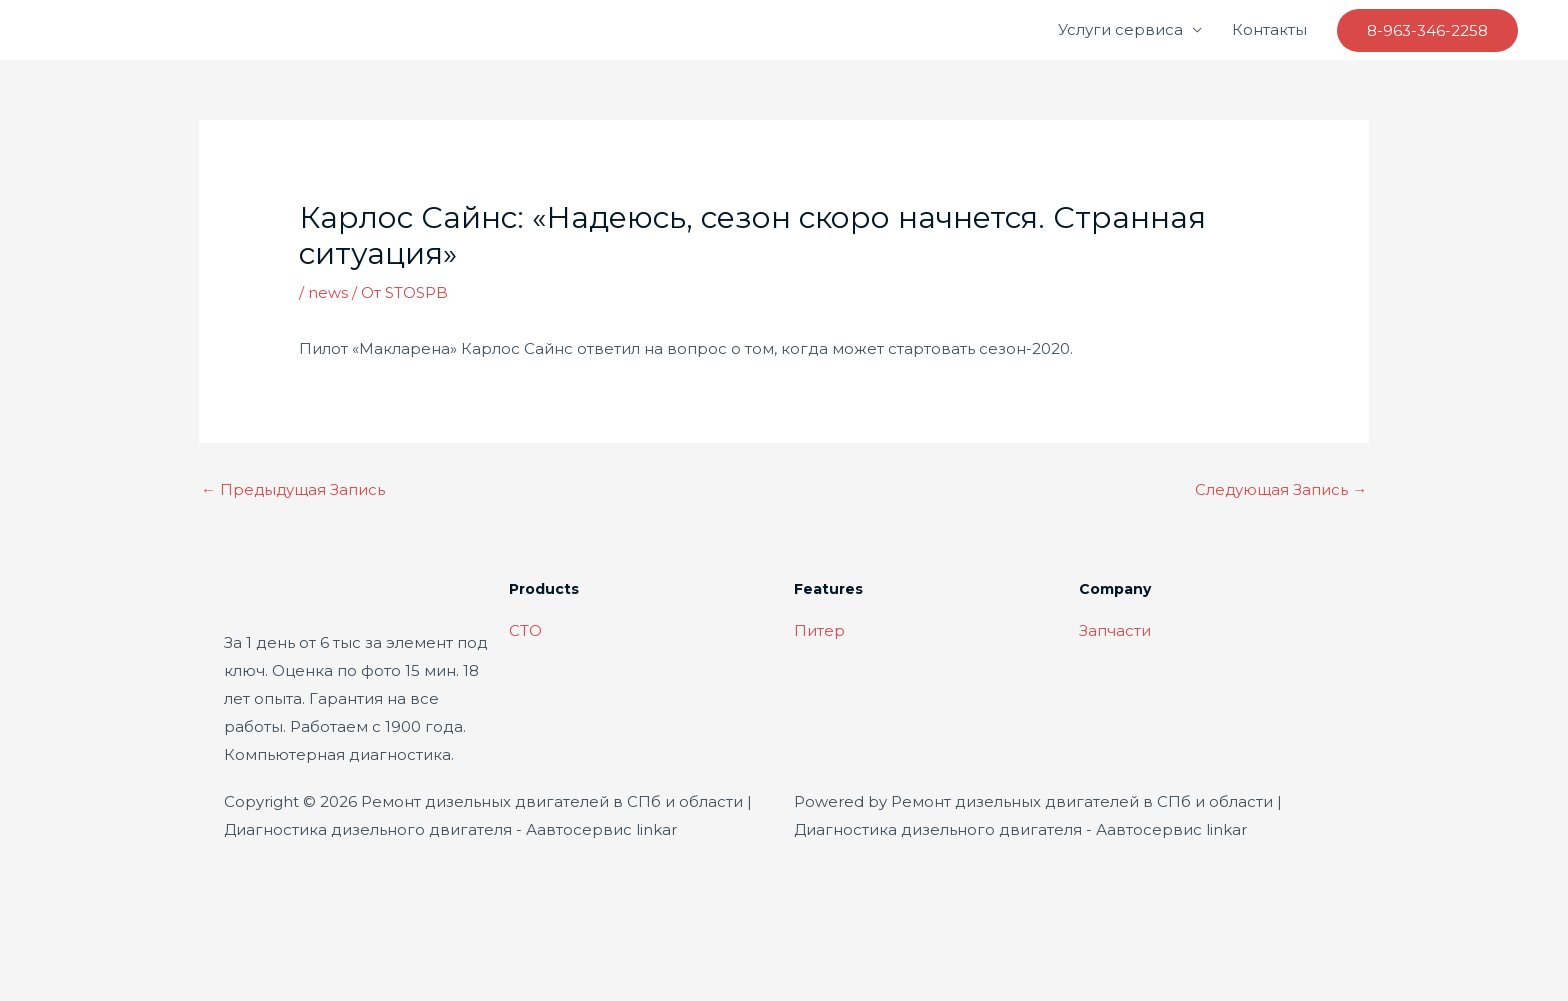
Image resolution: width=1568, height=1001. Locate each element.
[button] (1427, 30)
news (328, 292)
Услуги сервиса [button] (1120, 29)
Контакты (1269, 29)
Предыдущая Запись (294, 489)
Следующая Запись (1280, 489)
